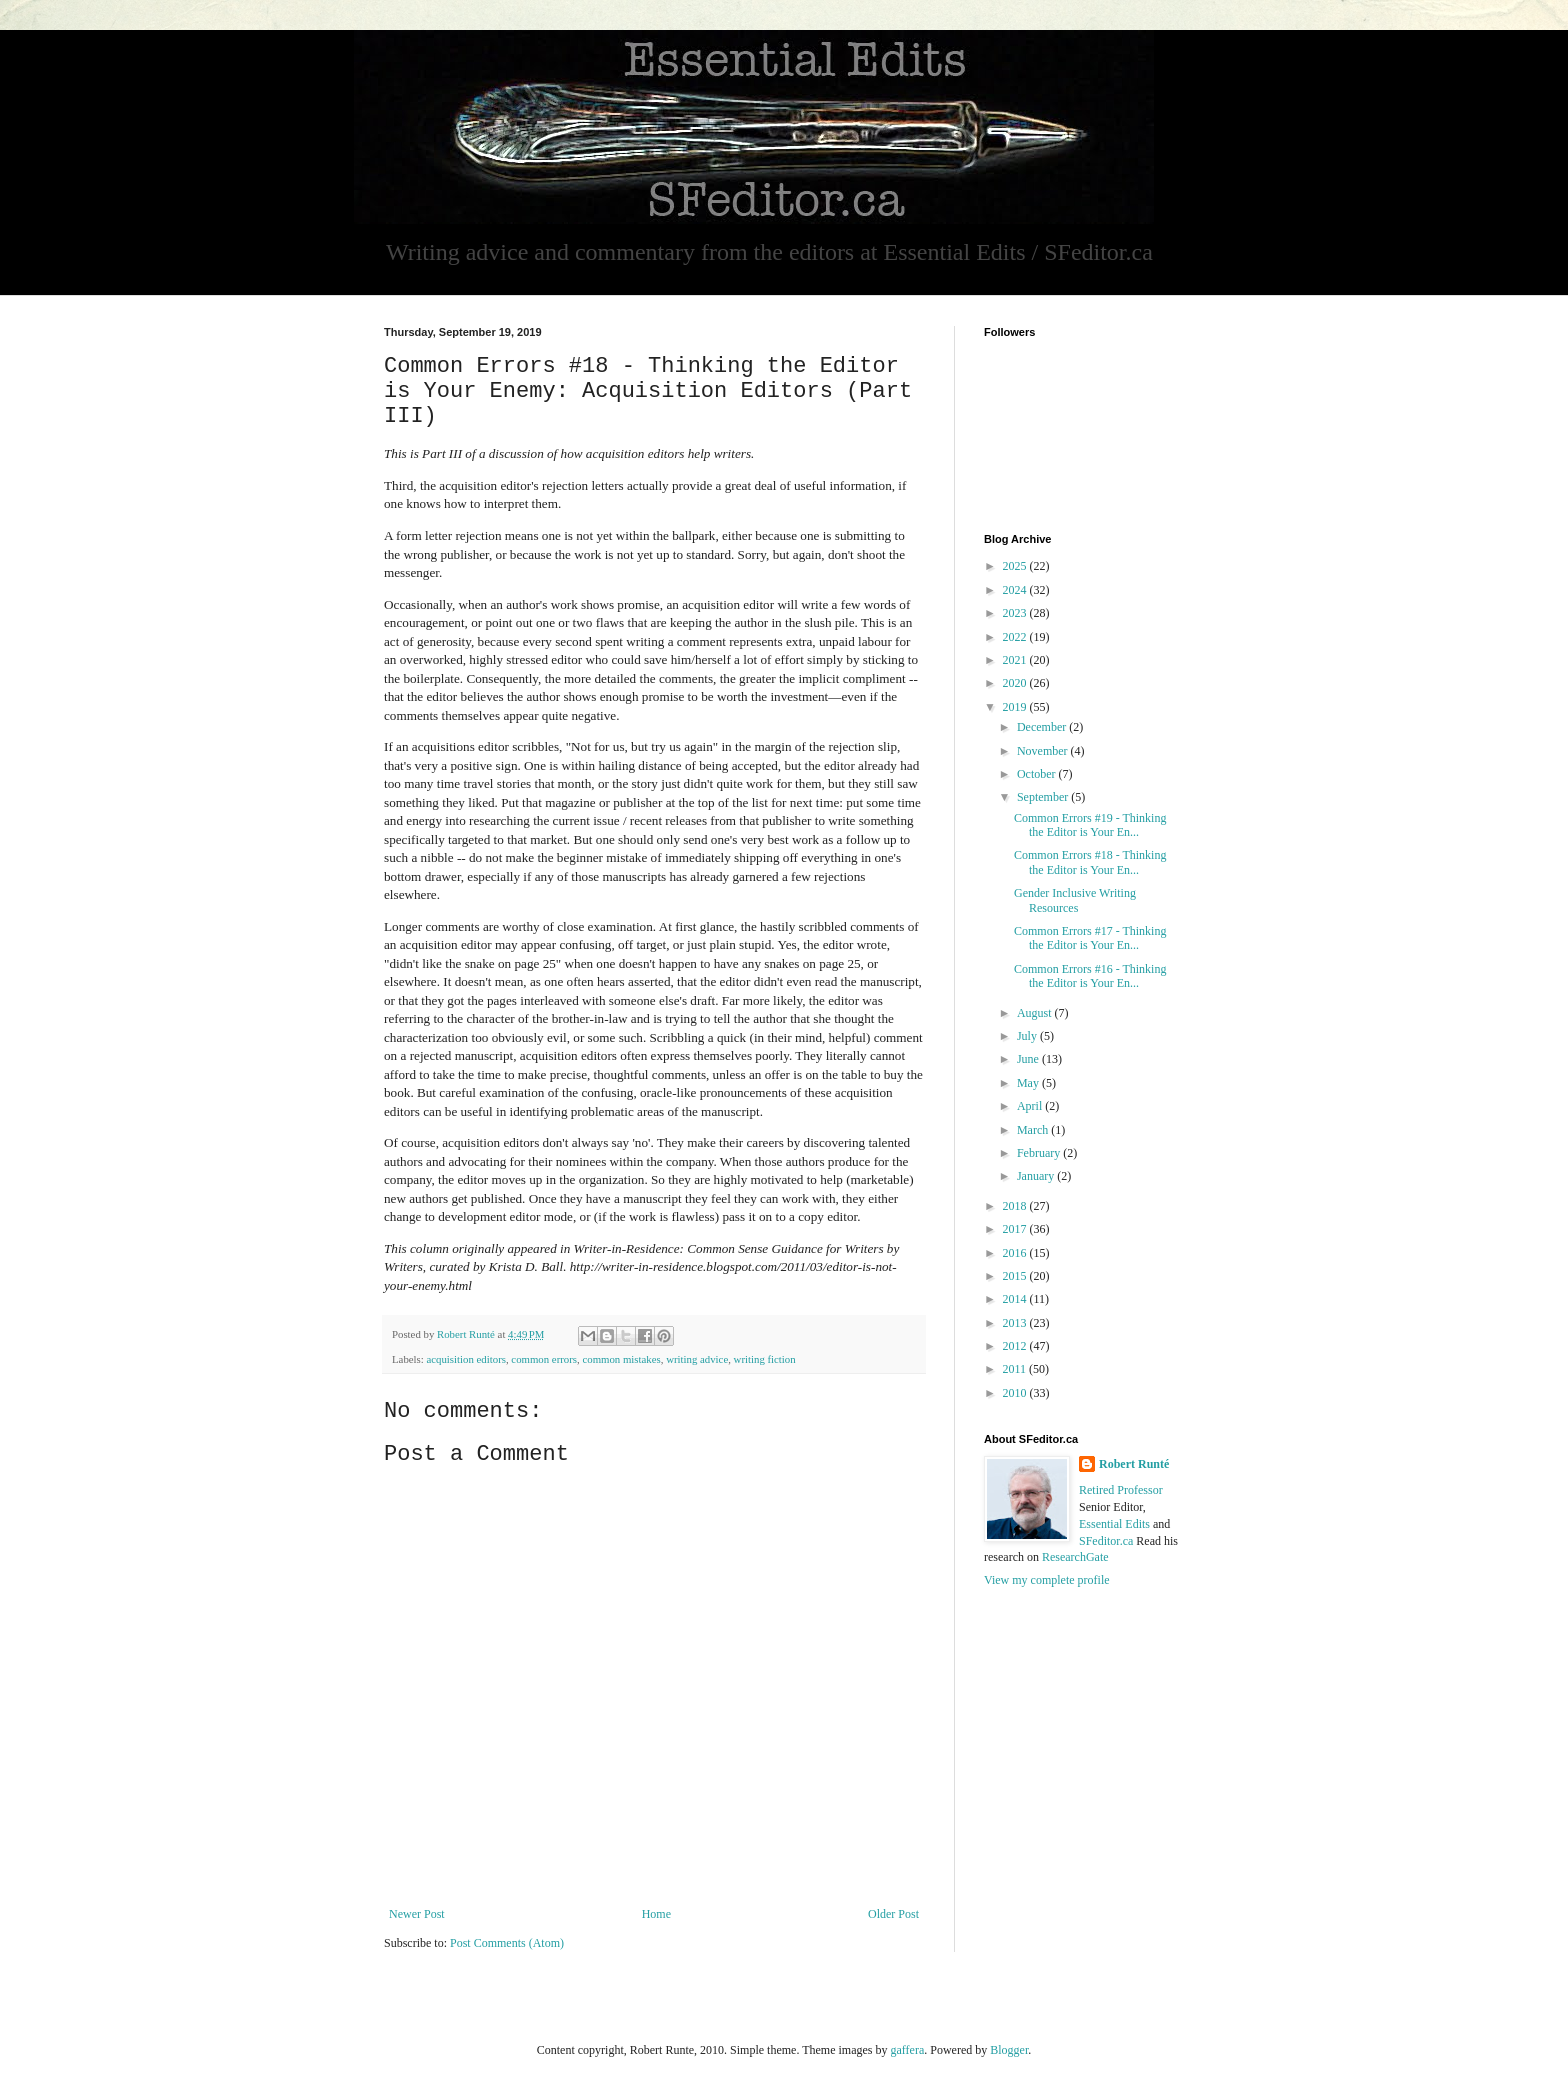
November (1044, 751)
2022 (1016, 637)
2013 (1016, 1323)
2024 (1016, 590)
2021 (1016, 660)
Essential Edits (1114, 1524)
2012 (1016, 1346)
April (1031, 1106)
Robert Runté (1134, 1464)
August (1036, 1013)
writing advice (697, 1359)
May (1029, 1083)
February (1040, 1153)
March (1034, 1130)
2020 (1016, 683)
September (1044, 797)
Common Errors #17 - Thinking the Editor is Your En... (1090, 938)
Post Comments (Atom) (507, 1943)
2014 (1016, 1299)
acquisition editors (465, 1359)
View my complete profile (1047, 1580)
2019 (1016, 707)
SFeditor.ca (1106, 1541)
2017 (1016, 1229)
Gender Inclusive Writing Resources (1075, 900)
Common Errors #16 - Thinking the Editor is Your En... (1090, 976)
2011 (1016, 1369)
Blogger (1009, 2050)
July (1028, 1036)
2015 (1016, 1276)
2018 (1016, 1206)
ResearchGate (1075, 1557)
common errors (544, 1359)
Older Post (893, 1914)
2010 (1016, 1393)
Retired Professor (1121, 1490)
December (1043, 727)
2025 (1016, 566)
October (1038, 774)
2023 (1016, 613)
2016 (1016, 1253)
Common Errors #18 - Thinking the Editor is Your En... (1090, 862)
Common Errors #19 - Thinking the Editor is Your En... (1090, 825)
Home (656, 1914)
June (1029, 1059)
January (1037, 1176)
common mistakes (621, 1359)
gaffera (907, 2050)
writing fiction (765, 1359)
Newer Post (417, 1914)
